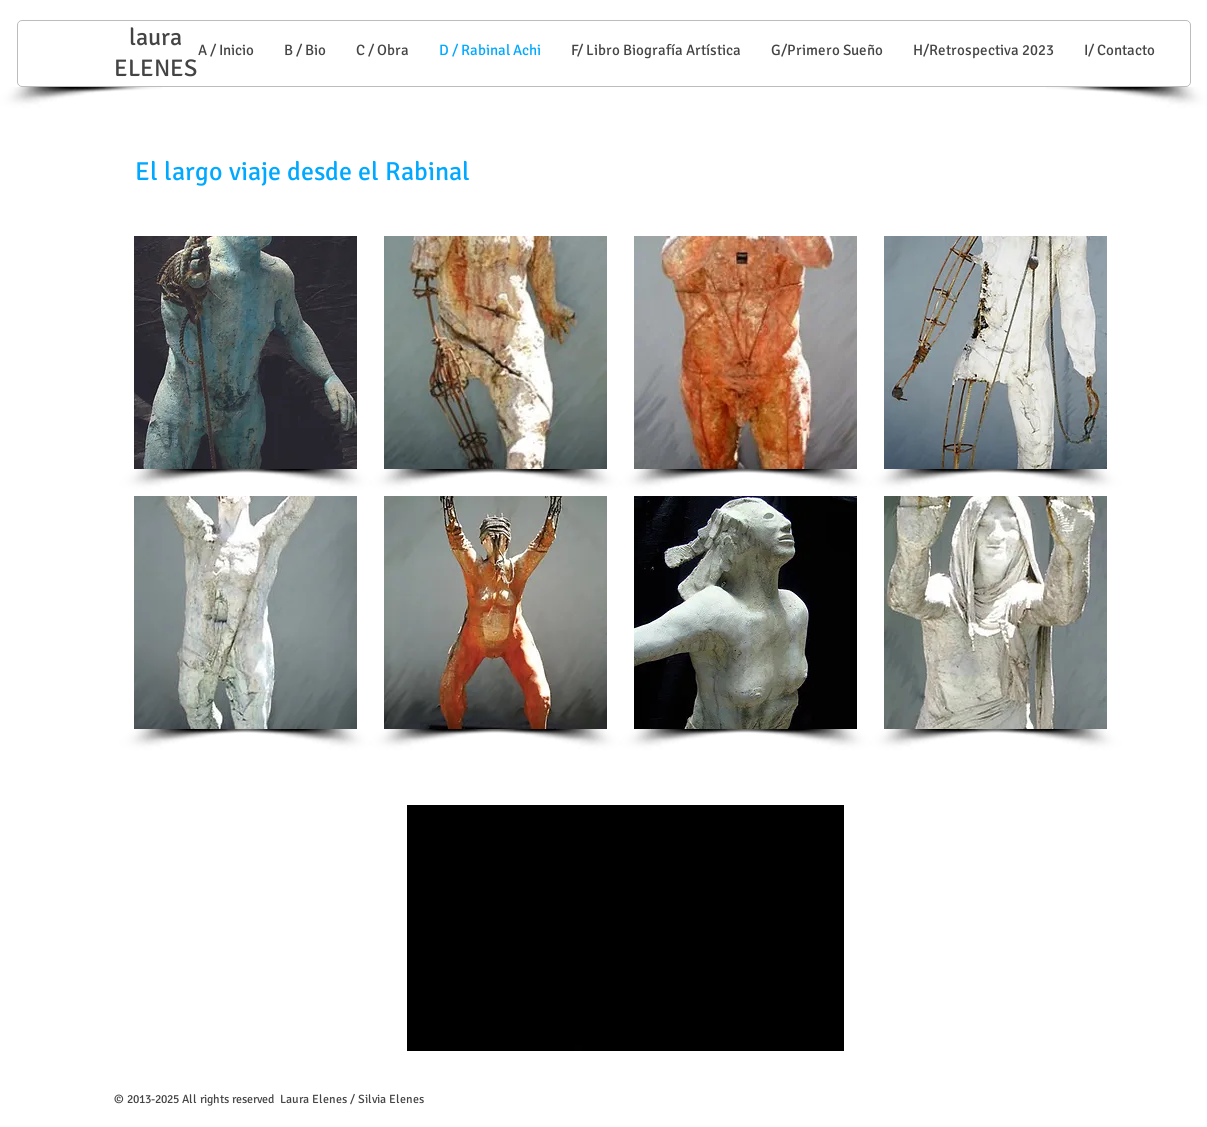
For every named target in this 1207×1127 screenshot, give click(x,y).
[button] (245, 352)
